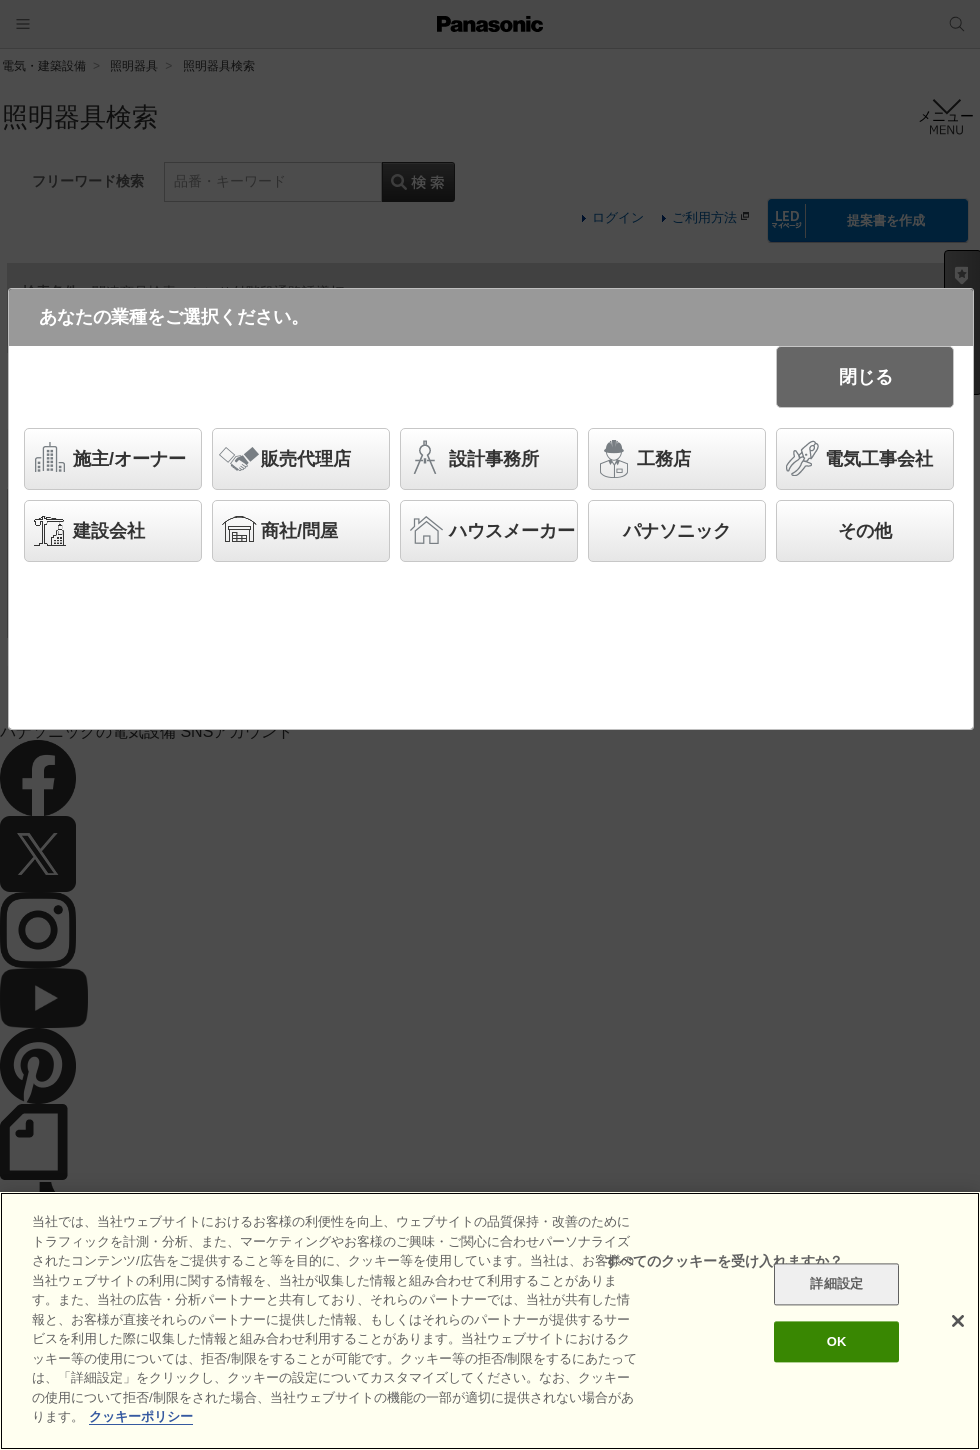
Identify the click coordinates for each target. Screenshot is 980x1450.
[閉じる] (958, 1321)
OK (837, 1341)
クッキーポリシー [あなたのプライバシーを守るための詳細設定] (141, 1416)
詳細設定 (836, 1284)
